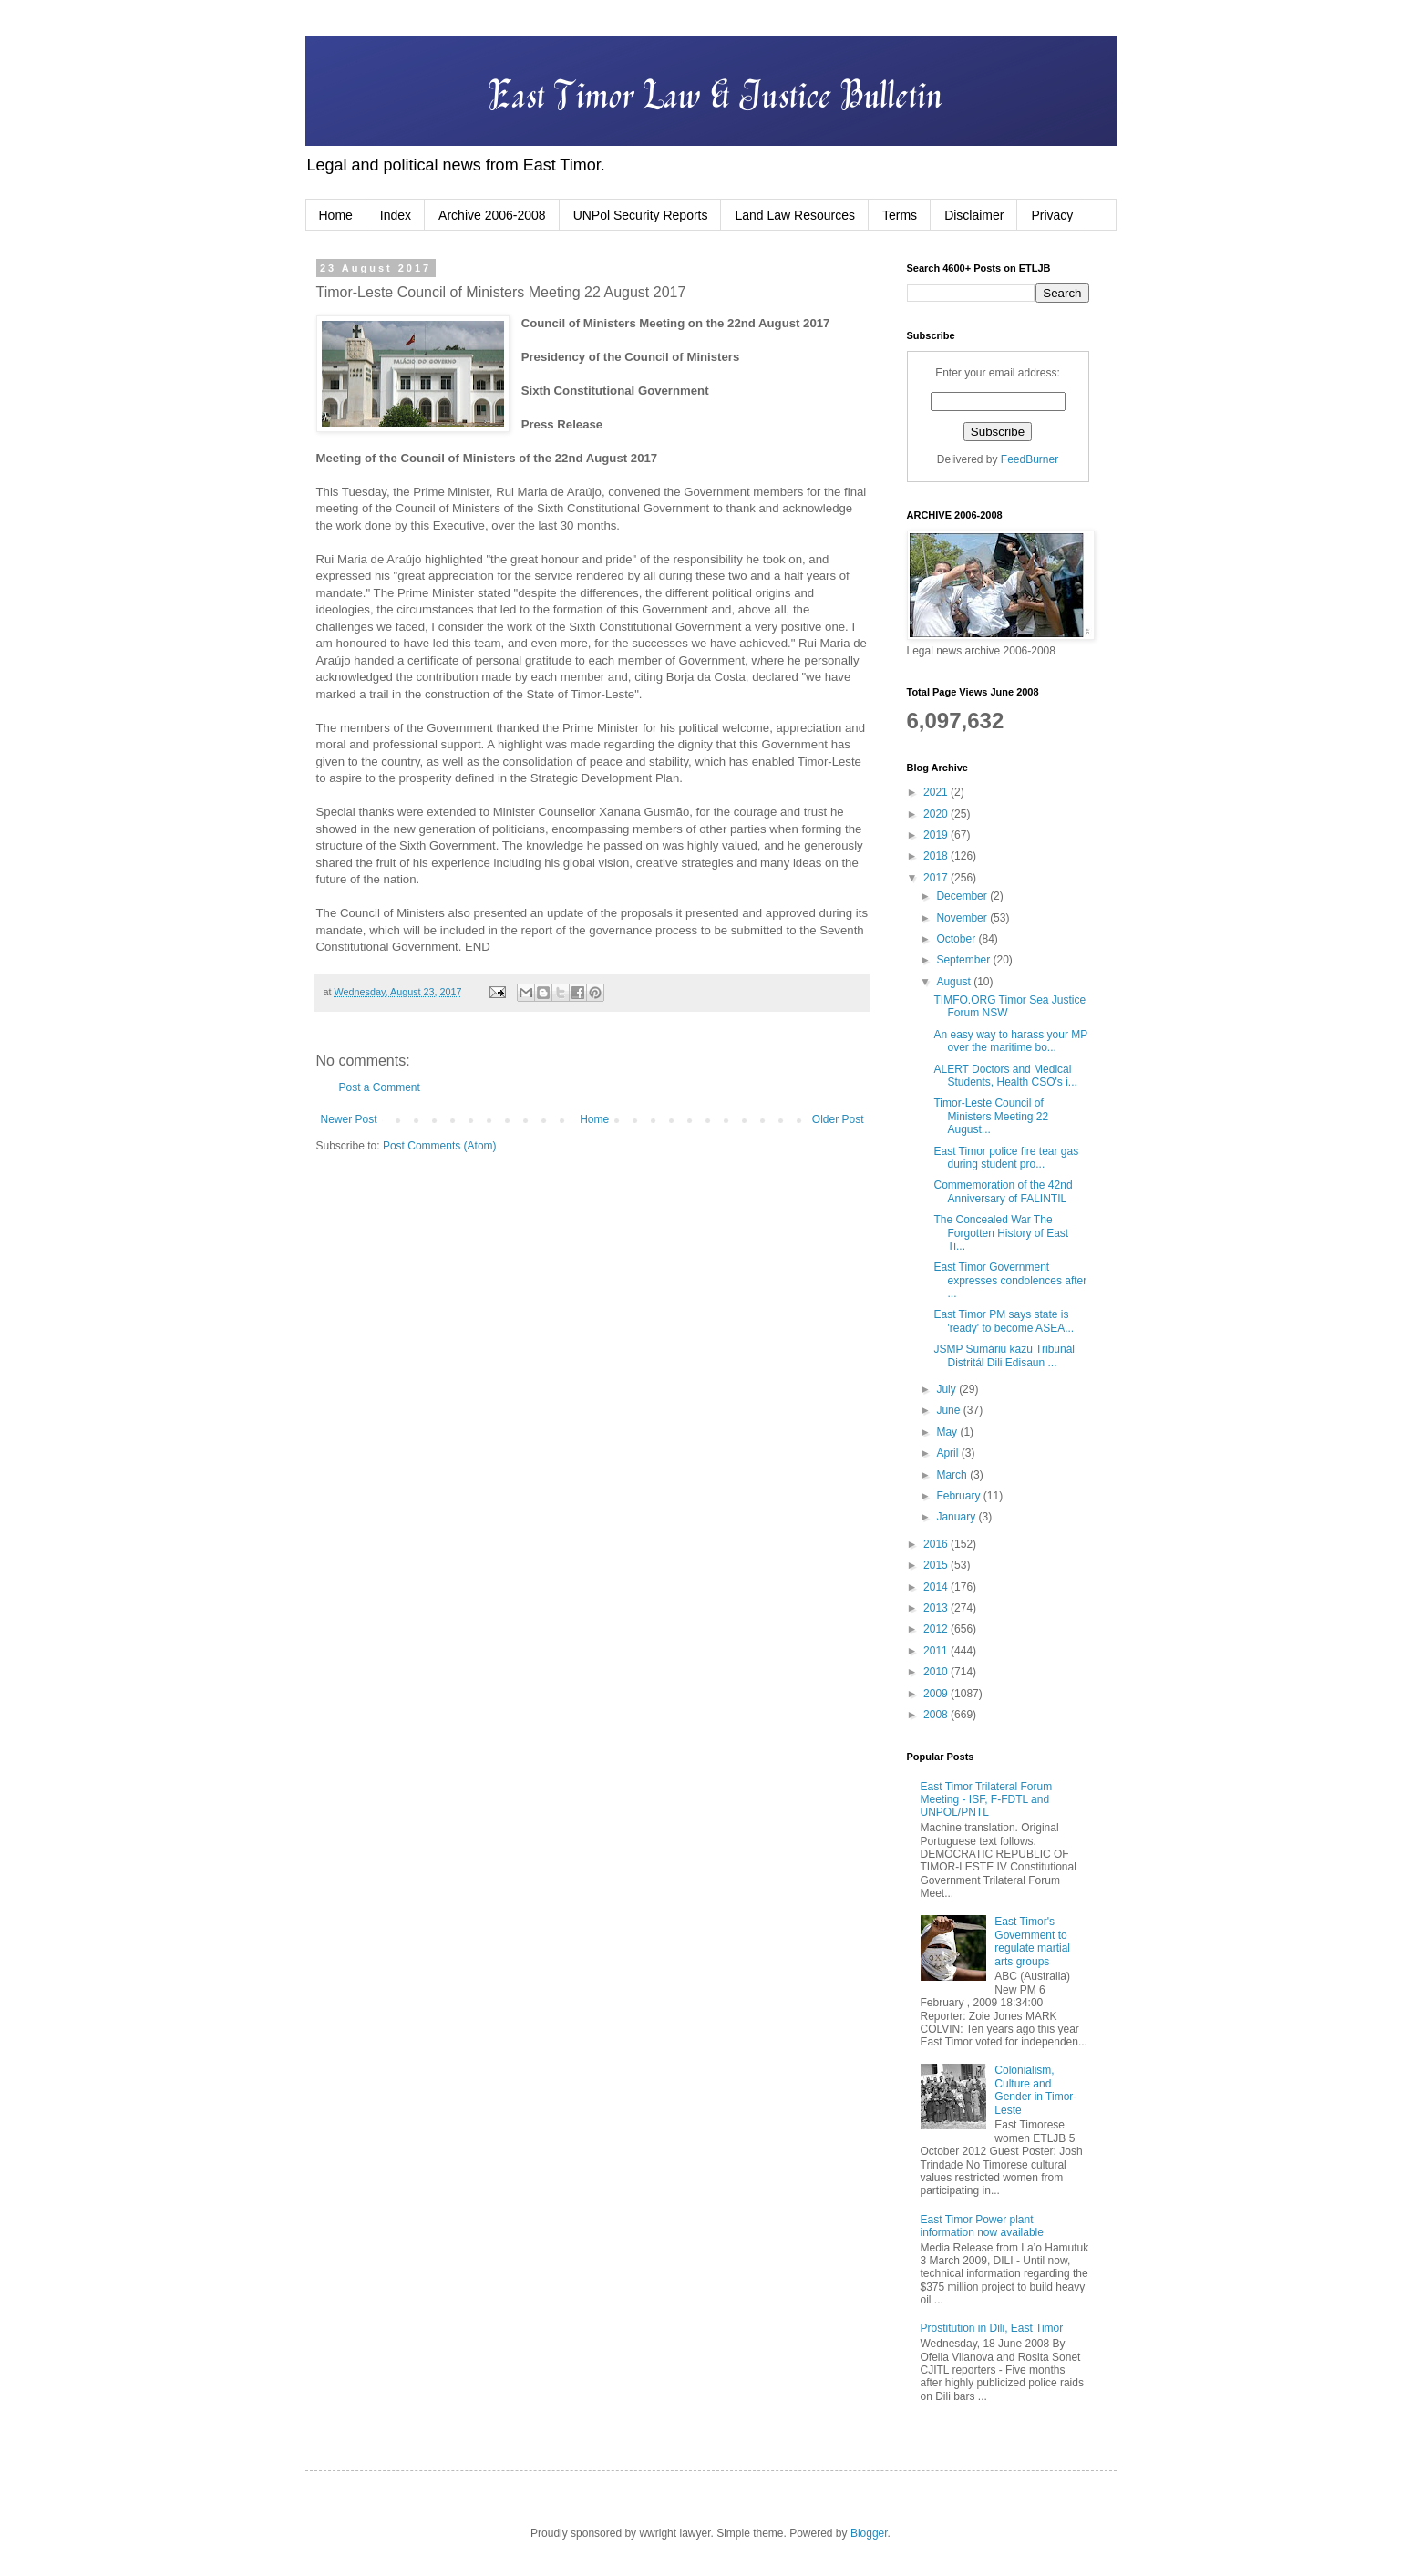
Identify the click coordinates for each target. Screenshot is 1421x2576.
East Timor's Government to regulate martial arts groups (1032, 1941)
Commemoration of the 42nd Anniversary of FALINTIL (1002, 1191)
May (948, 1432)
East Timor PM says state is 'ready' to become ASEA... (1003, 1321)
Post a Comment (379, 1087)
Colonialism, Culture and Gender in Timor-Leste (1035, 2090)
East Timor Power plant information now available (982, 2226)
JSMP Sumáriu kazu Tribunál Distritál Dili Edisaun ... (1004, 1355)
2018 (937, 856)
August (954, 981)
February (959, 1495)
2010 (937, 1671)
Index (395, 215)
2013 (937, 1608)
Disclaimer (974, 215)
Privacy (1052, 215)
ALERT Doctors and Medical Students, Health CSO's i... (1004, 1075)
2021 (937, 792)
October (957, 939)
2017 (937, 877)
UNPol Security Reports (640, 215)
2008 (937, 1714)
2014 (937, 1587)
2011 (937, 1650)
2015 (937, 1565)
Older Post (838, 1119)
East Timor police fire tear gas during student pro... (1005, 1157)
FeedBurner (1029, 459)
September (964, 959)
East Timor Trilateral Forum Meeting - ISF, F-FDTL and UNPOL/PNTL (987, 1799)
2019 (937, 835)
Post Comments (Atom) (440, 1145)
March (953, 1474)
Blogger (869, 2533)
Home (336, 215)
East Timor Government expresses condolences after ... (1009, 1280)
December (963, 896)
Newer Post (349, 1119)
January (957, 1516)
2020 (937, 814)
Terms (899, 215)
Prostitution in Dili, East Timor (992, 2328)
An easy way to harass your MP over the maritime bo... (1010, 1041)
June (949, 1410)
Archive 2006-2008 (492, 215)
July (947, 1389)
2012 (937, 1629)
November (963, 918)
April (948, 1453)
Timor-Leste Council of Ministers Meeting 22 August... (990, 1116)
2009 (937, 1693)
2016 (937, 1544)
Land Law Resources (795, 215)
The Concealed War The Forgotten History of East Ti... (1000, 1232)
